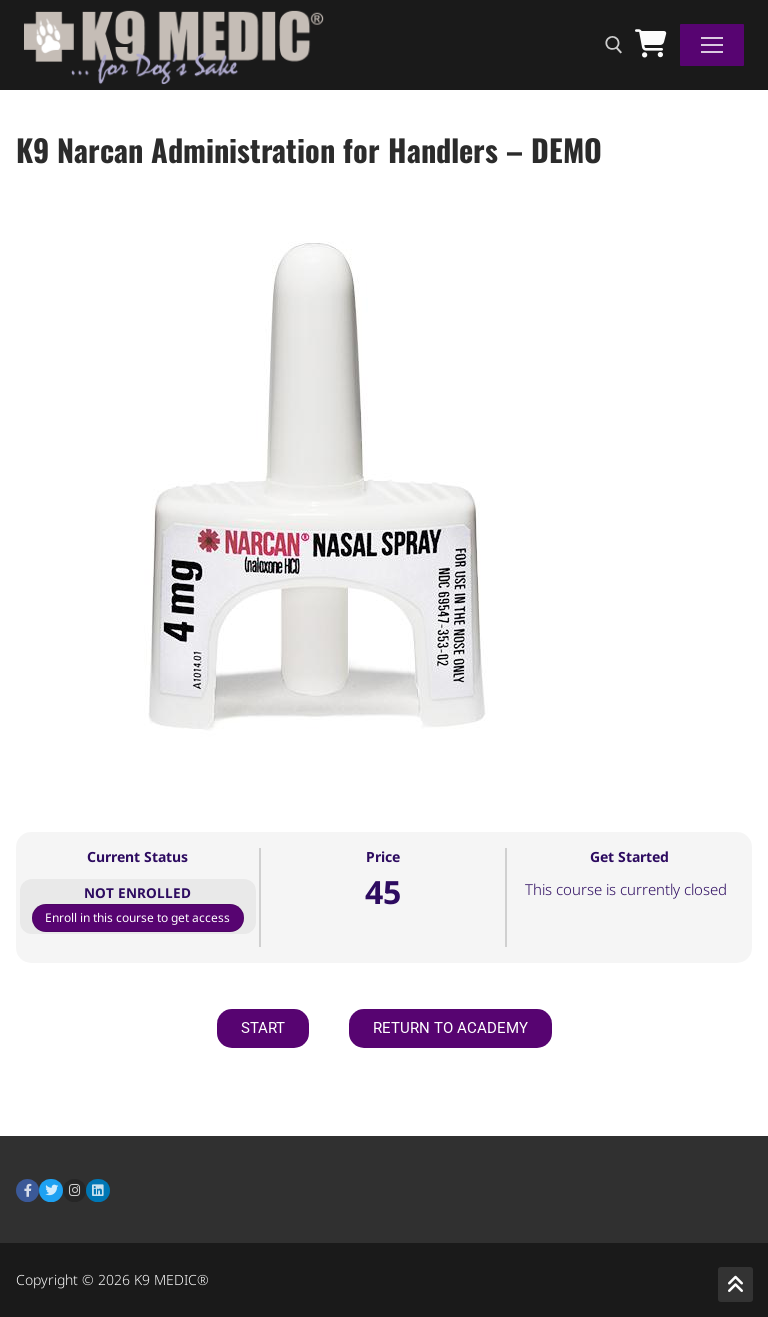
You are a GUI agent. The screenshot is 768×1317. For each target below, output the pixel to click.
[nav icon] (712, 45)
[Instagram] (74, 1190)
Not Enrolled (137, 892)
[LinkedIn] (97, 1190)
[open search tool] (614, 45)
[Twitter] (50, 1190)
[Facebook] (27, 1190)
